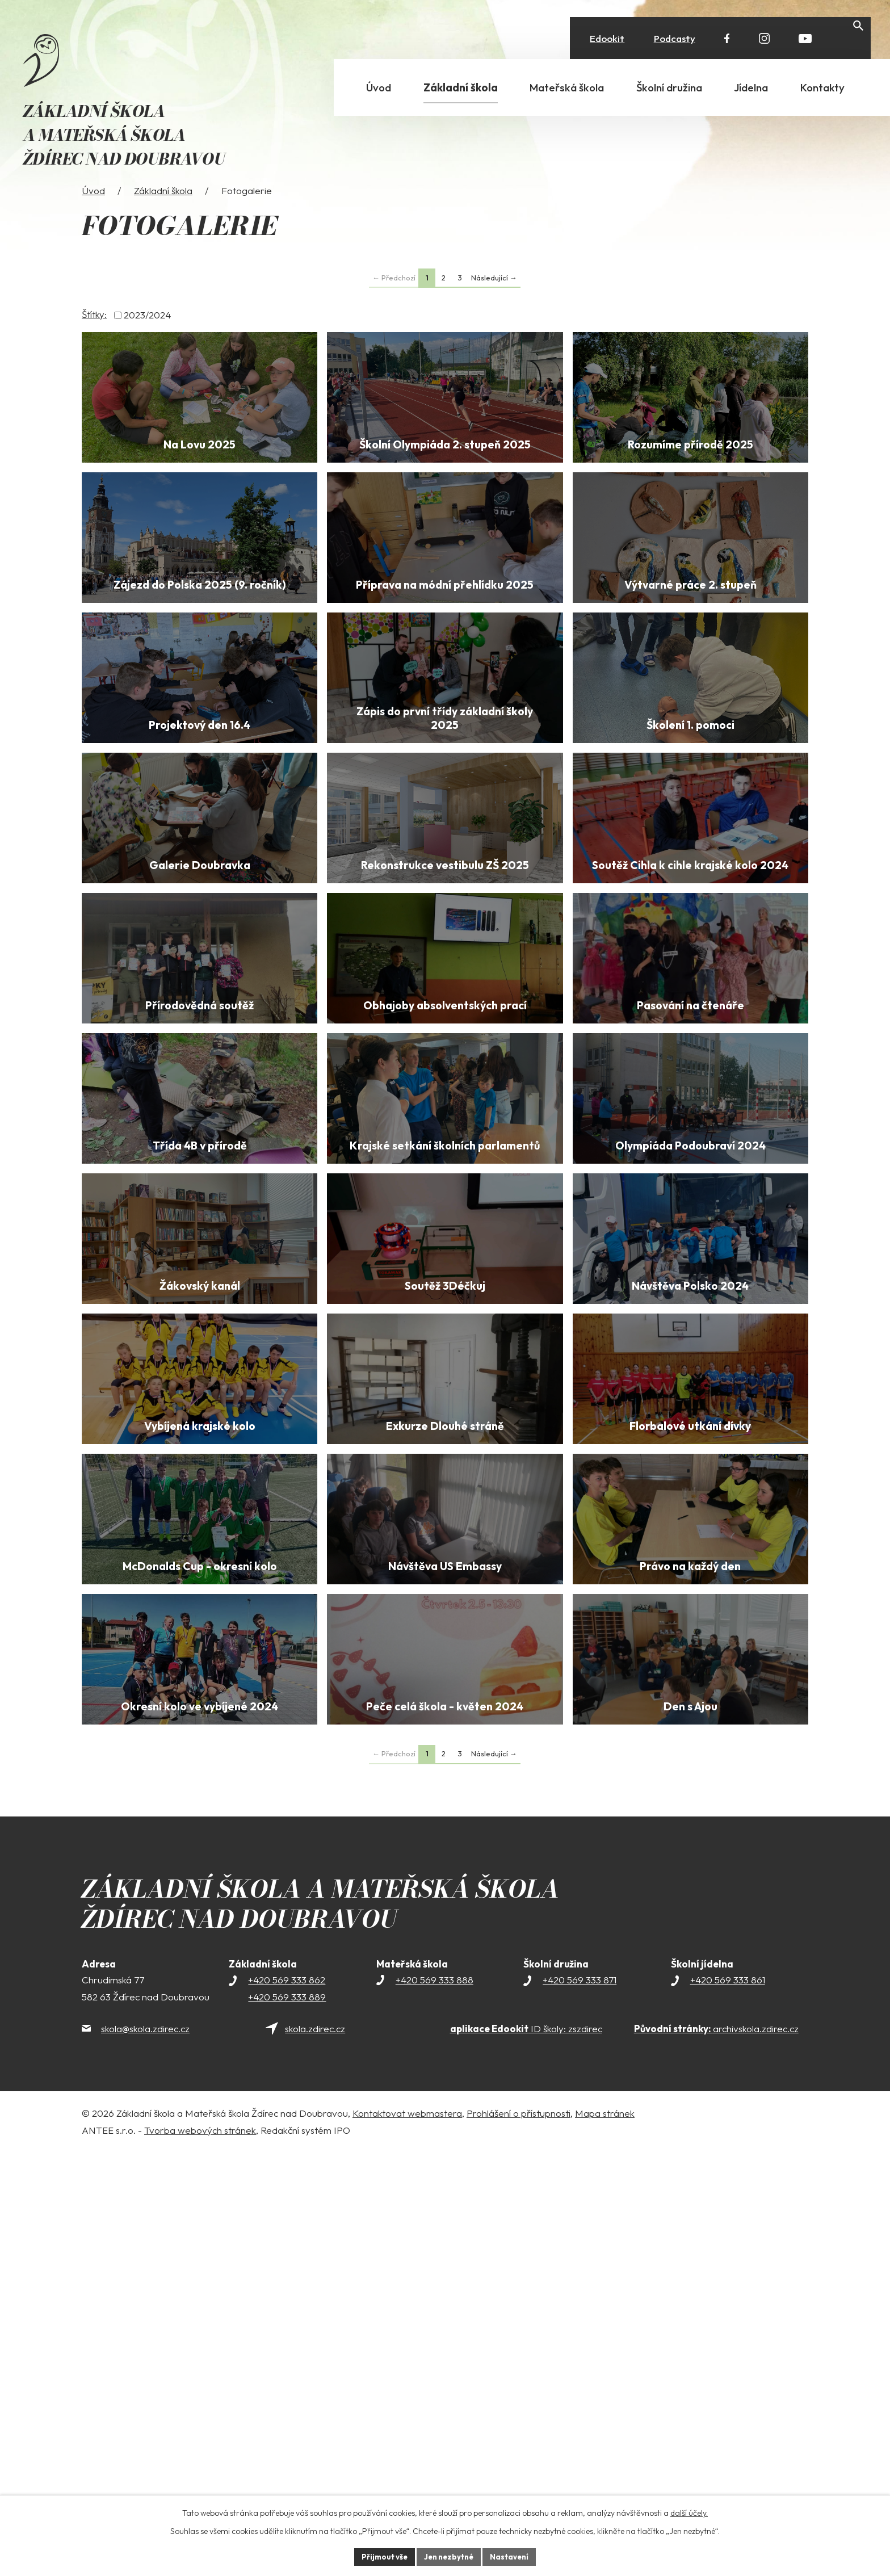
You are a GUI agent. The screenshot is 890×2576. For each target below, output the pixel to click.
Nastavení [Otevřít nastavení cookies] (513, 2556)
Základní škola (163, 217)
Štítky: (94, 340)
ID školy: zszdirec (526, 2452)
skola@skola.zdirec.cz (145, 2452)
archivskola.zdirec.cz (716, 2452)
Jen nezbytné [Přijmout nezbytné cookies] (449, 2556)
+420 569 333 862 (286, 2403)
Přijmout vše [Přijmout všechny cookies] (380, 2556)
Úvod (93, 217)
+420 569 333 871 (579, 2403)
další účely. (689, 2512)
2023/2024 (147, 341)
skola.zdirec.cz (315, 2452)
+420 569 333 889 (287, 2420)
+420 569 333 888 (434, 2403)
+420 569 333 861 (727, 2403)
